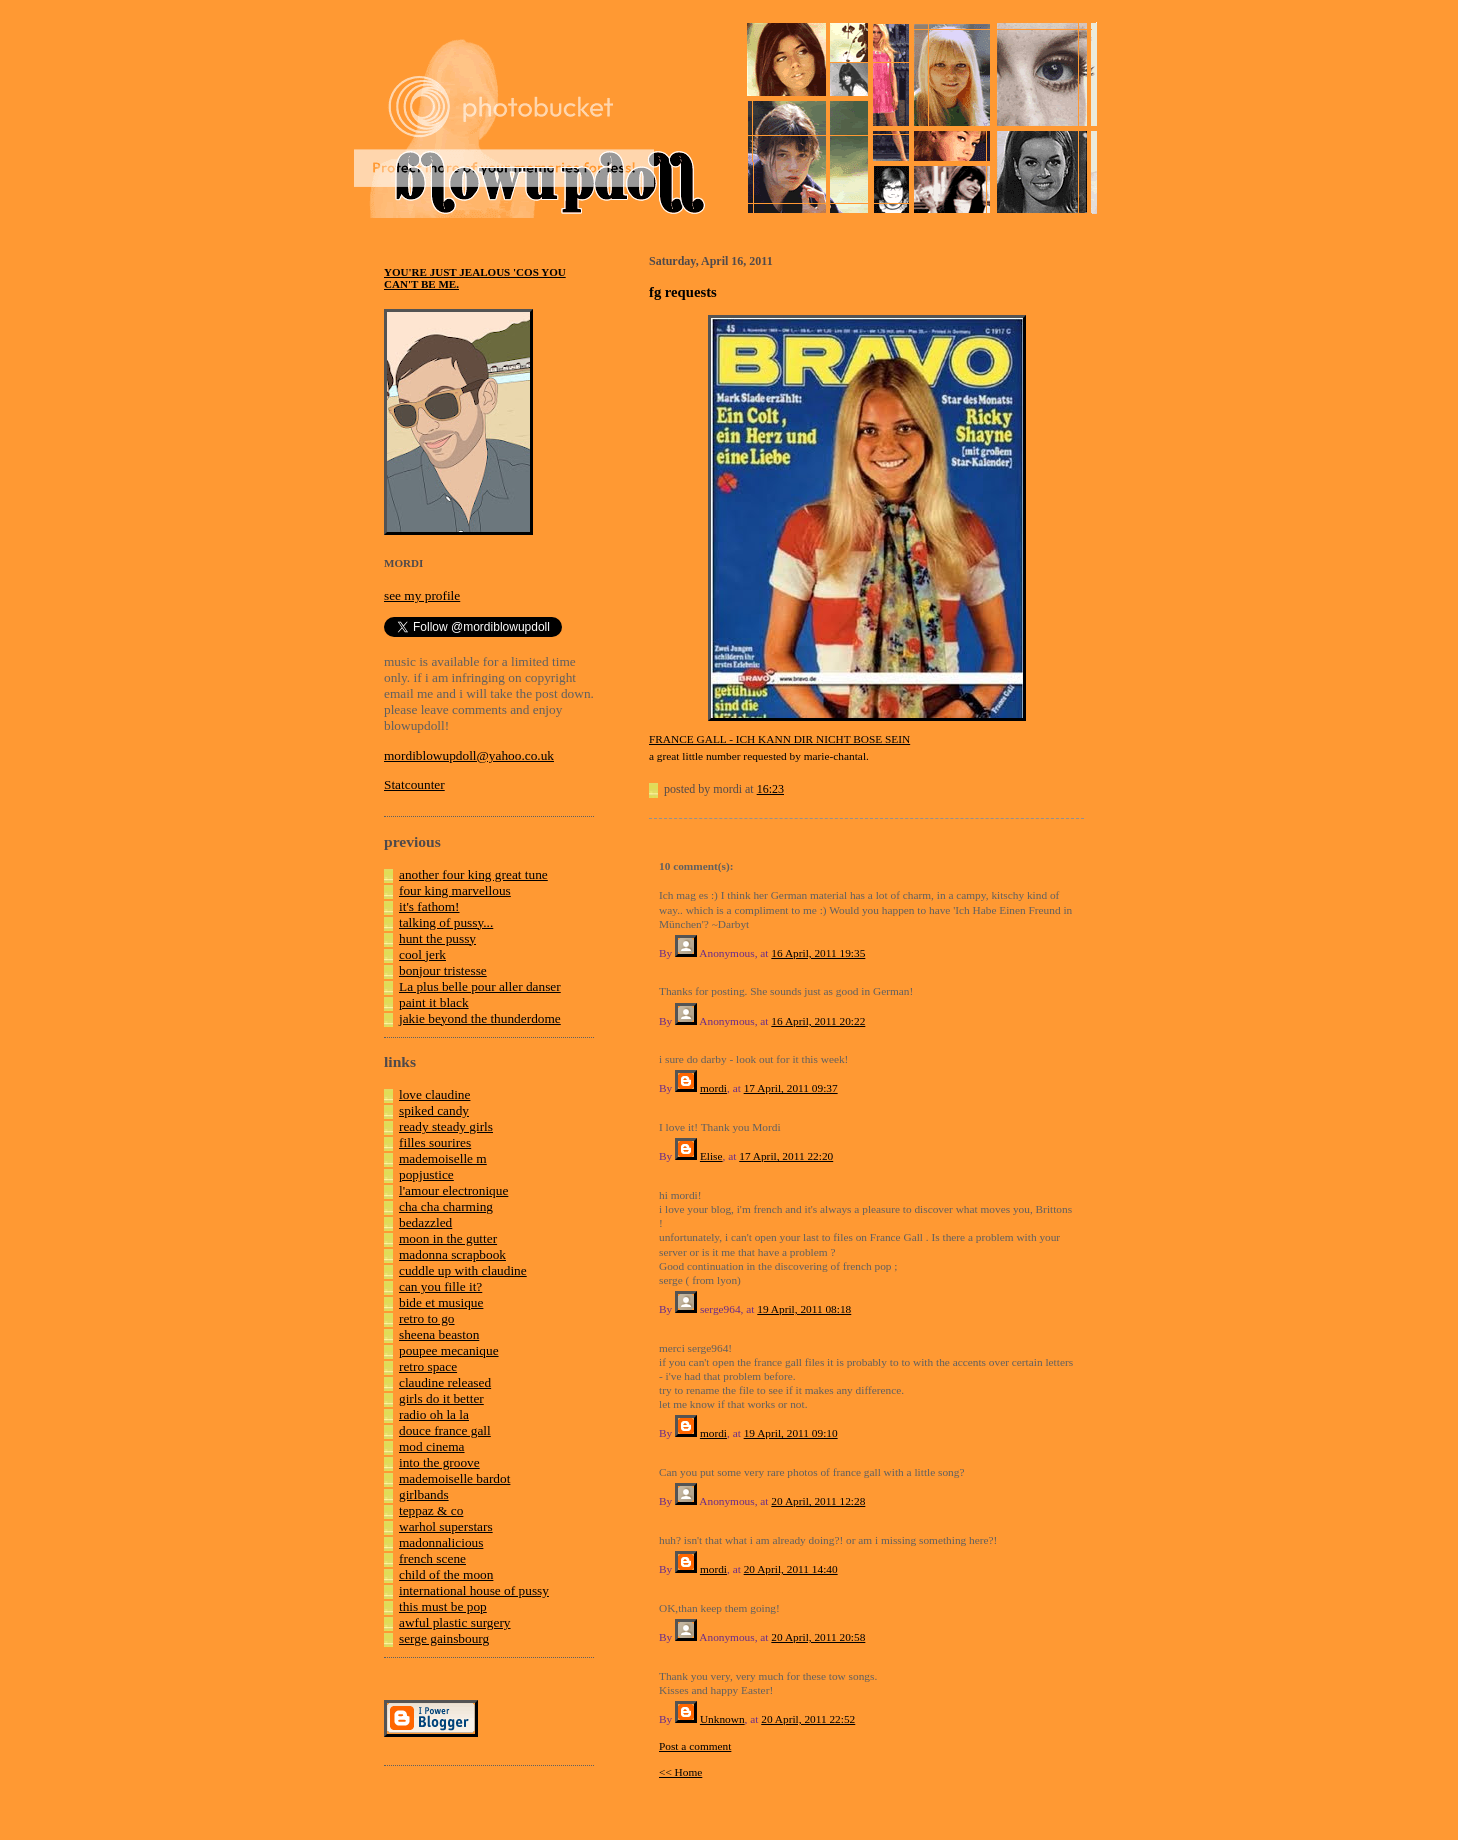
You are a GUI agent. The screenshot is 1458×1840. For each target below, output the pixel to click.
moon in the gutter (448, 1238)
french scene (432, 1558)
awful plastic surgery (455, 1622)
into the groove (439, 1462)
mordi (713, 1088)
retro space (428, 1366)
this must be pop (443, 1606)
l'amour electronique (453, 1190)
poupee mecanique (449, 1350)
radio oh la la (434, 1414)
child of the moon (446, 1574)
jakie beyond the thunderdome (480, 1018)
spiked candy (434, 1110)
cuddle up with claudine (463, 1270)
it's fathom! (429, 906)
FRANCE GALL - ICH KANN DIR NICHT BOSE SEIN (779, 739)
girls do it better (441, 1398)
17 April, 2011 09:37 (791, 1088)
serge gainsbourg (444, 1638)
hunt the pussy (437, 938)
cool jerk (422, 954)
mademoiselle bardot (454, 1478)
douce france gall (445, 1430)
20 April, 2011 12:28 (818, 1501)
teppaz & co (431, 1510)
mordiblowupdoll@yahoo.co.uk (469, 755)
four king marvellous (455, 890)
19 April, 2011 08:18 (804, 1309)
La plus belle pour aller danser (480, 986)
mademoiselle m (443, 1158)
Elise (711, 1156)
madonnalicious (441, 1542)
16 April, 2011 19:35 (818, 953)
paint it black (434, 1002)
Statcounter (414, 784)
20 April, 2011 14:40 (791, 1569)
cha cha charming (446, 1206)
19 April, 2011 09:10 (791, 1433)
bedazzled (425, 1222)
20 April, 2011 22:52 (808, 1719)
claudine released (445, 1382)
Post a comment (695, 1746)
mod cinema (432, 1446)
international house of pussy (474, 1590)
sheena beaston (439, 1334)
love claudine (434, 1094)
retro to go (427, 1318)
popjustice (426, 1174)
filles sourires (435, 1142)
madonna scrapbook (452, 1254)
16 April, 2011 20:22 (818, 1021)
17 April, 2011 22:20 (786, 1156)
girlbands (424, 1494)
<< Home (680, 1772)
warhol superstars (446, 1526)
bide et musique (441, 1302)
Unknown (722, 1719)
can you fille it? (440, 1286)
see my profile (422, 595)
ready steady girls (446, 1126)
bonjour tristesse (443, 970)
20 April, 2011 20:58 (818, 1637)
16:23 (770, 789)
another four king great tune (473, 874)
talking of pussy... (446, 922)
